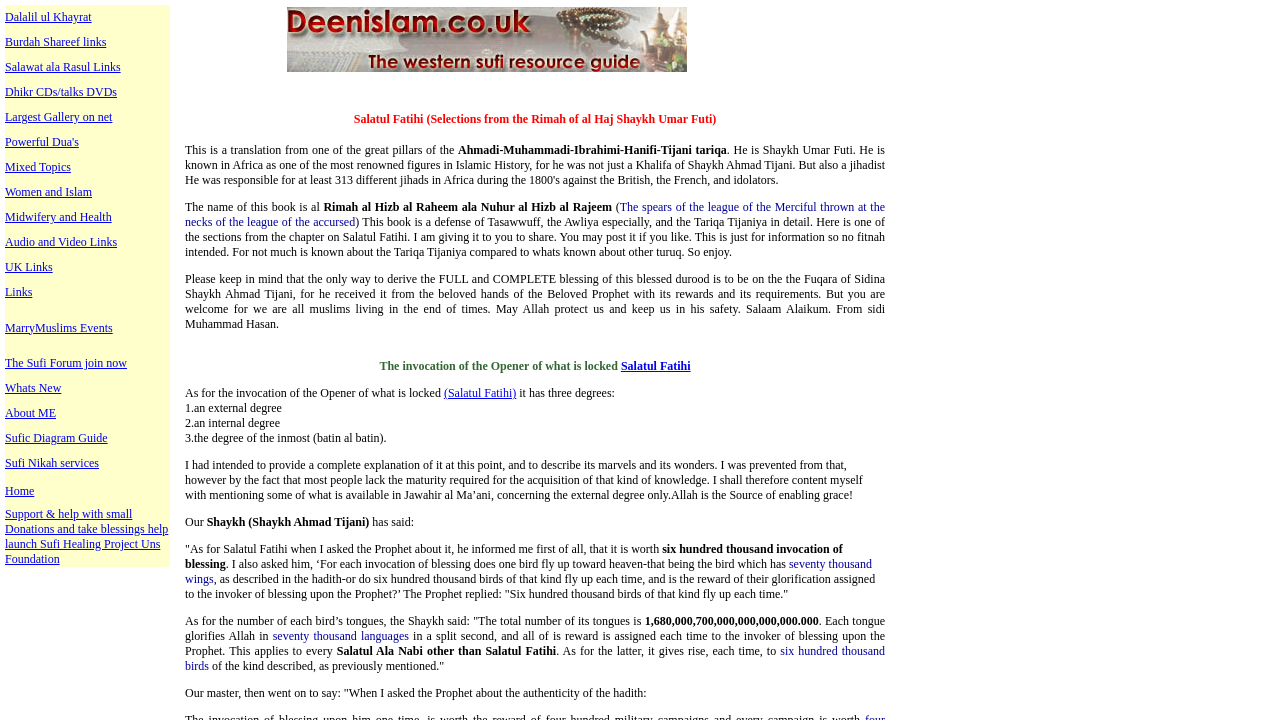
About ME (30, 413)
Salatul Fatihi (656, 366)
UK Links (29, 267)
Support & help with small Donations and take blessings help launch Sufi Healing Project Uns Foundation (86, 536)
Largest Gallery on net (58, 117)
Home (19, 491)
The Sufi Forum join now (66, 363)
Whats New (33, 388)
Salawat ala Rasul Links (63, 67)
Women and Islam (48, 192)
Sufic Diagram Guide (56, 438)
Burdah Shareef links (55, 42)
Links (18, 292)
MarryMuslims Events (59, 328)
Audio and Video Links (61, 242)
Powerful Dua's (42, 142)
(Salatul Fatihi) (480, 393)
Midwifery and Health (58, 217)
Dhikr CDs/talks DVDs (61, 92)
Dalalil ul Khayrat (48, 17)
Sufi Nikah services (52, 463)
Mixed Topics (38, 167)
